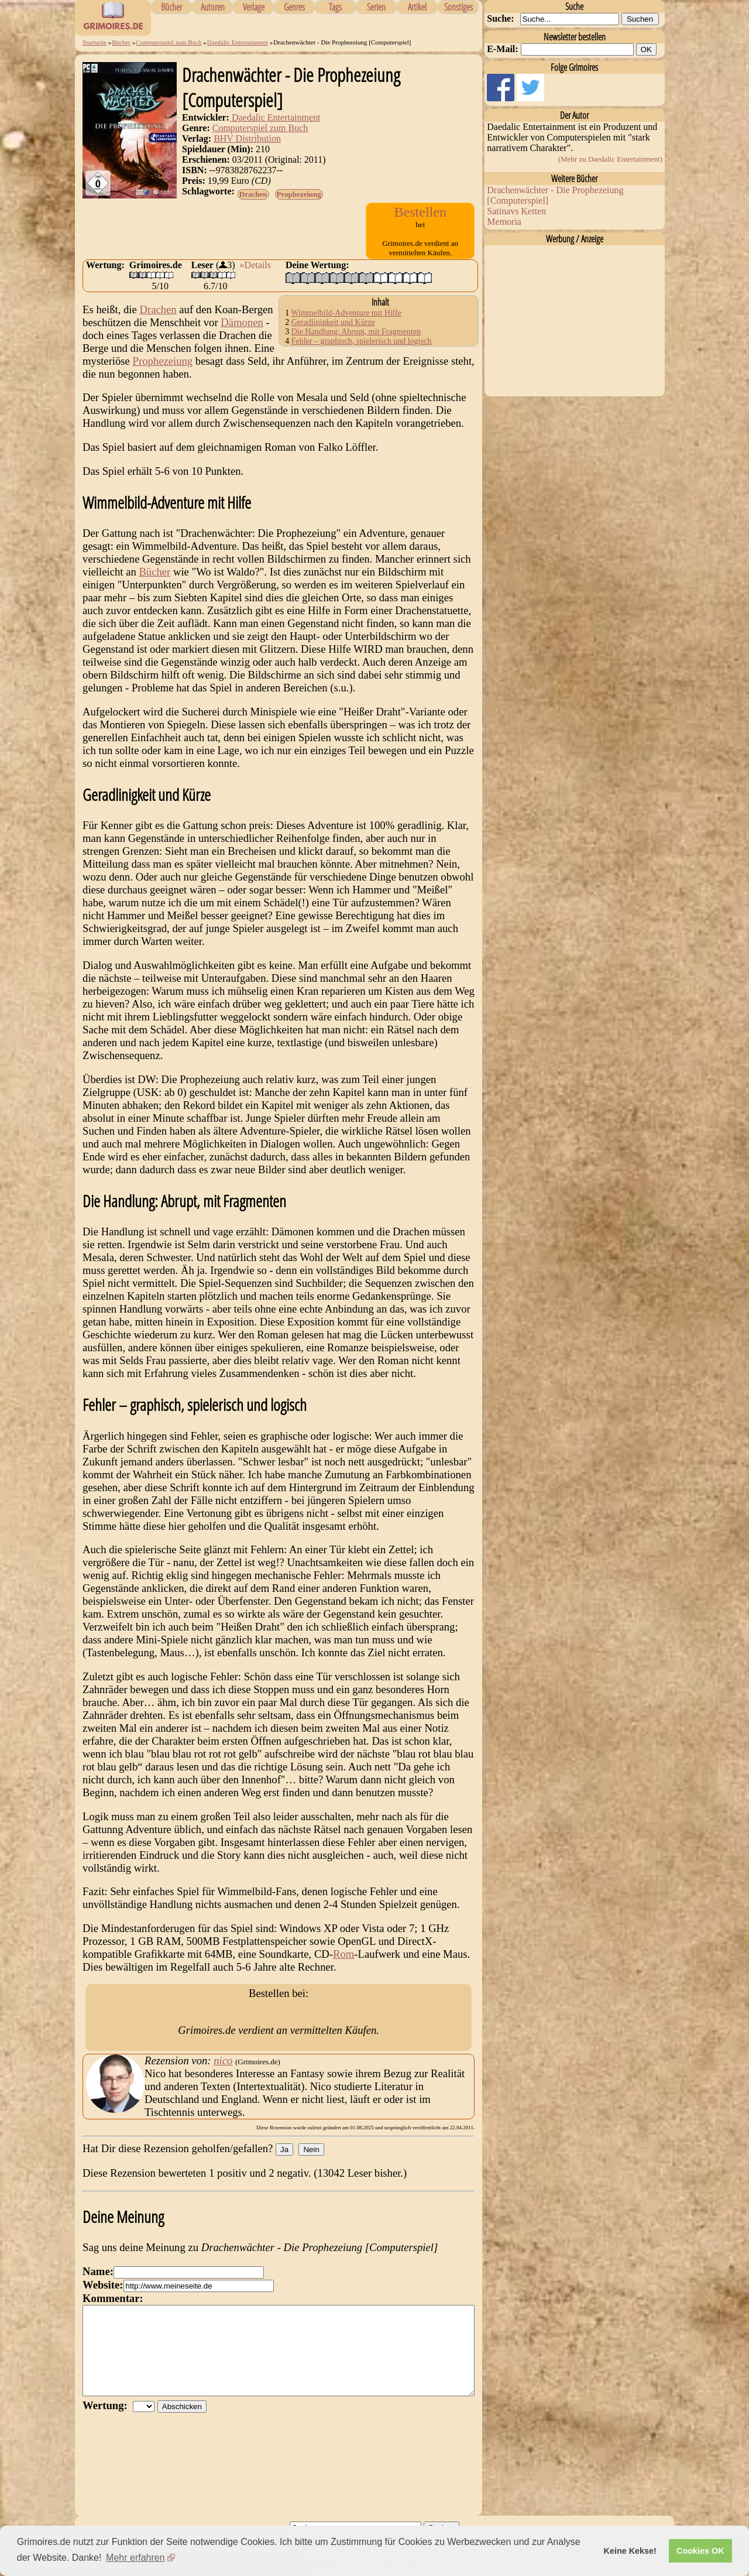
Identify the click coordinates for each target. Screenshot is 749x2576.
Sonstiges (458, 7)
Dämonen (242, 333)
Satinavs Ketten (516, 211)
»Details (255, 276)
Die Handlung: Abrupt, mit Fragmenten (356, 342)
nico (223, 2080)
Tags (335, 7)
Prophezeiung (299, 194)
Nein (311, 2168)
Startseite (94, 42)
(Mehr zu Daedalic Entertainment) (610, 159)
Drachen (253, 194)
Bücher (171, 7)
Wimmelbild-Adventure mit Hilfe (346, 324)
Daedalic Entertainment (237, 42)
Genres (294, 7)
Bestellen (420, 212)
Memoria (504, 222)
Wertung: (108, 2442)
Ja (284, 2168)
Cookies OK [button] (700, 2551)
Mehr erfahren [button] (135, 2558)
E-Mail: (502, 49)
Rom (343, 1965)
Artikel (417, 7)
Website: (103, 2304)
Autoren (213, 7)
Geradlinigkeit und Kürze (333, 333)
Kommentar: (113, 2317)
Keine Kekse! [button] (630, 2551)
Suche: (500, 18)
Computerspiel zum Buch (168, 42)
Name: (98, 2290)
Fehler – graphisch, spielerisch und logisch (361, 352)
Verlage (253, 7)
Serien (376, 7)
